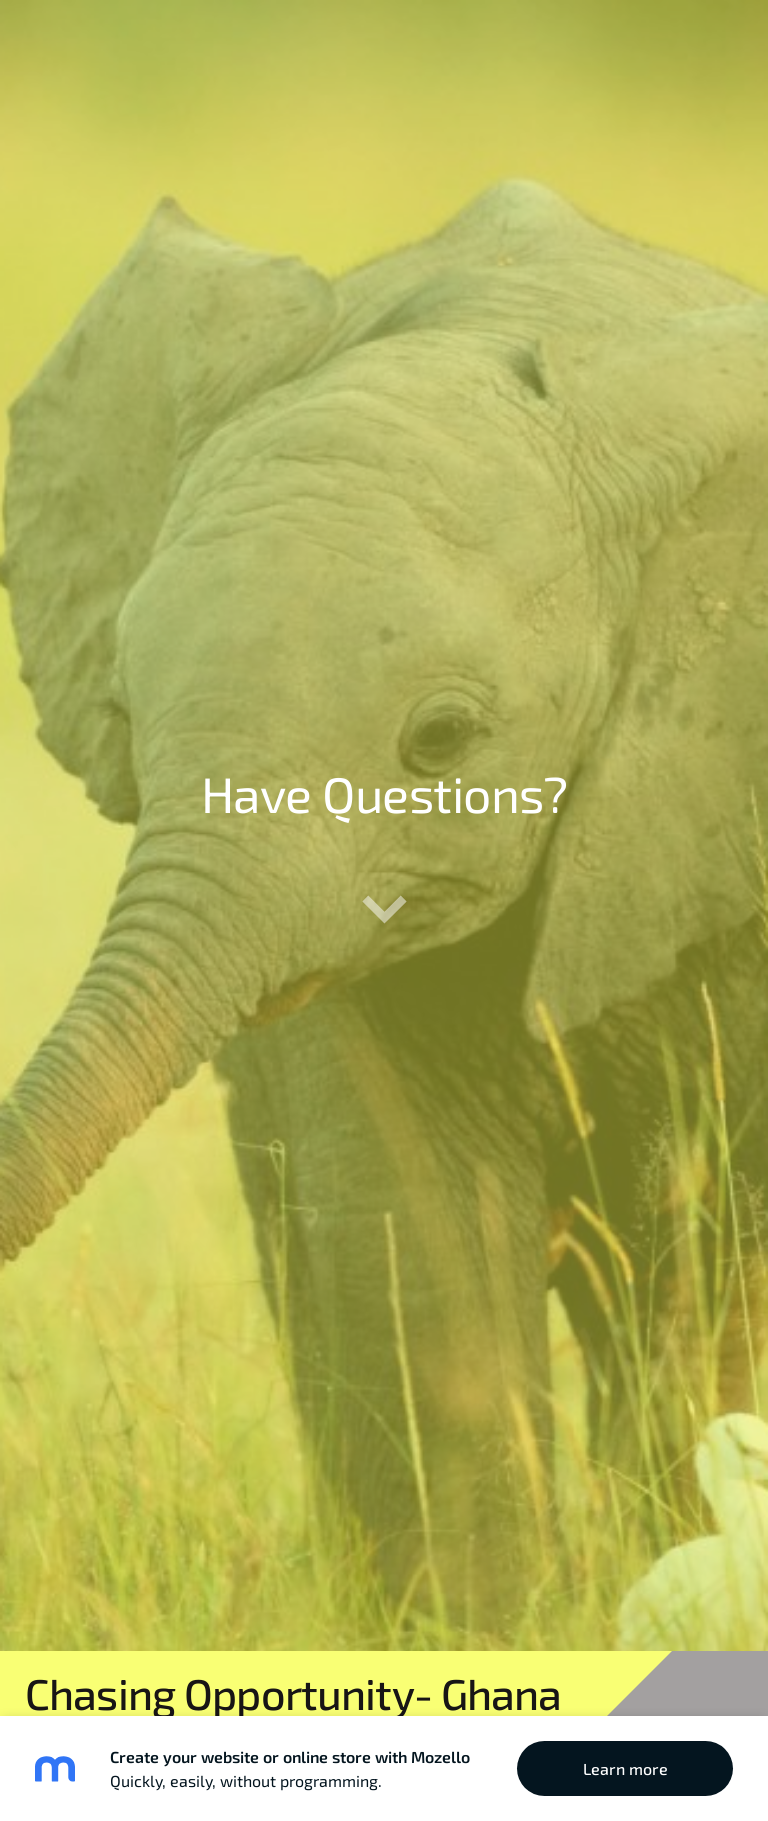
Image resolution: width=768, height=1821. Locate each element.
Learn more (625, 1768)
